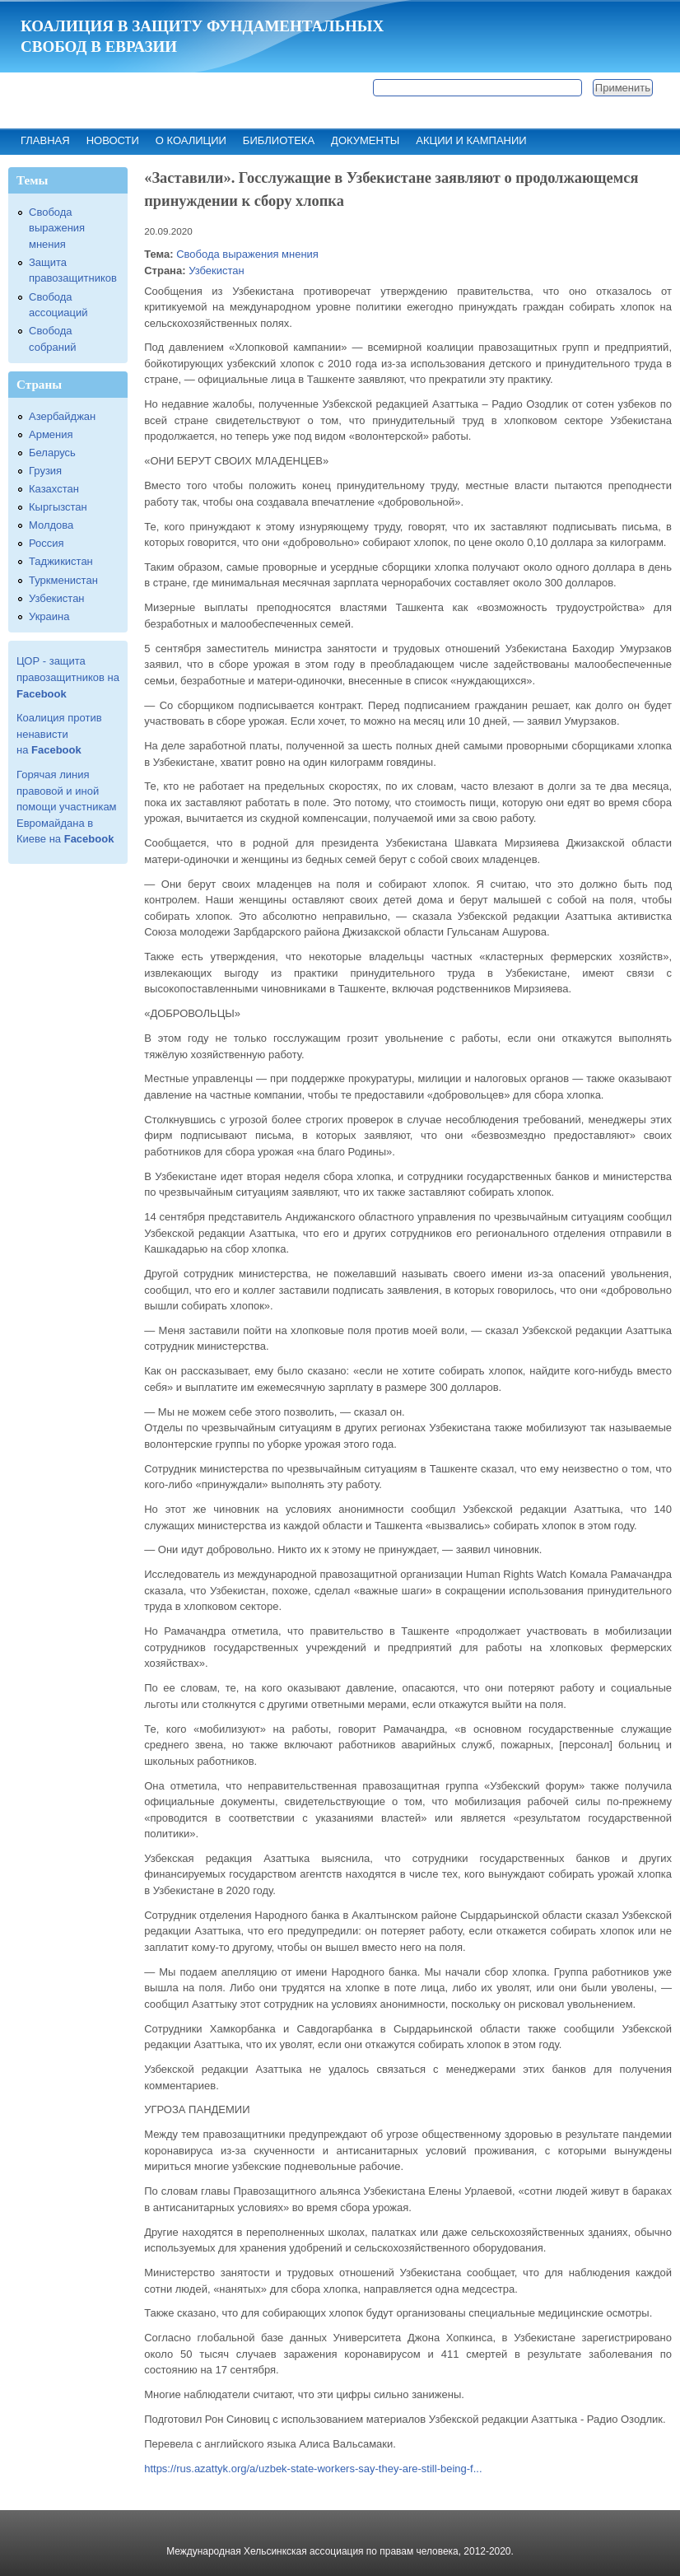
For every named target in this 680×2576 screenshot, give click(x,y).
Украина (49, 616)
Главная (45, 140)
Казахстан (54, 489)
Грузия (45, 470)
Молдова (51, 525)
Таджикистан (61, 561)
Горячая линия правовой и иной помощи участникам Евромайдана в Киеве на (66, 806)
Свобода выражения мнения (247, 254)
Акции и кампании (471, 140)
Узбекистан (217, 270)
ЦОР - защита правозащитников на (67, 677)
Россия (46, 543)
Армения (51, 434)
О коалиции (191, 140)
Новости (112, 140)
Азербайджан (62, 416)
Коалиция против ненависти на (59, 734)
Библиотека (278, 140)
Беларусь (52, 452)
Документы (365, 140)
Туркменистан (63, 580)
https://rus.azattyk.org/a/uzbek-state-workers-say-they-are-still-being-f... (313, 2468)
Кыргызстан (58, 507)
